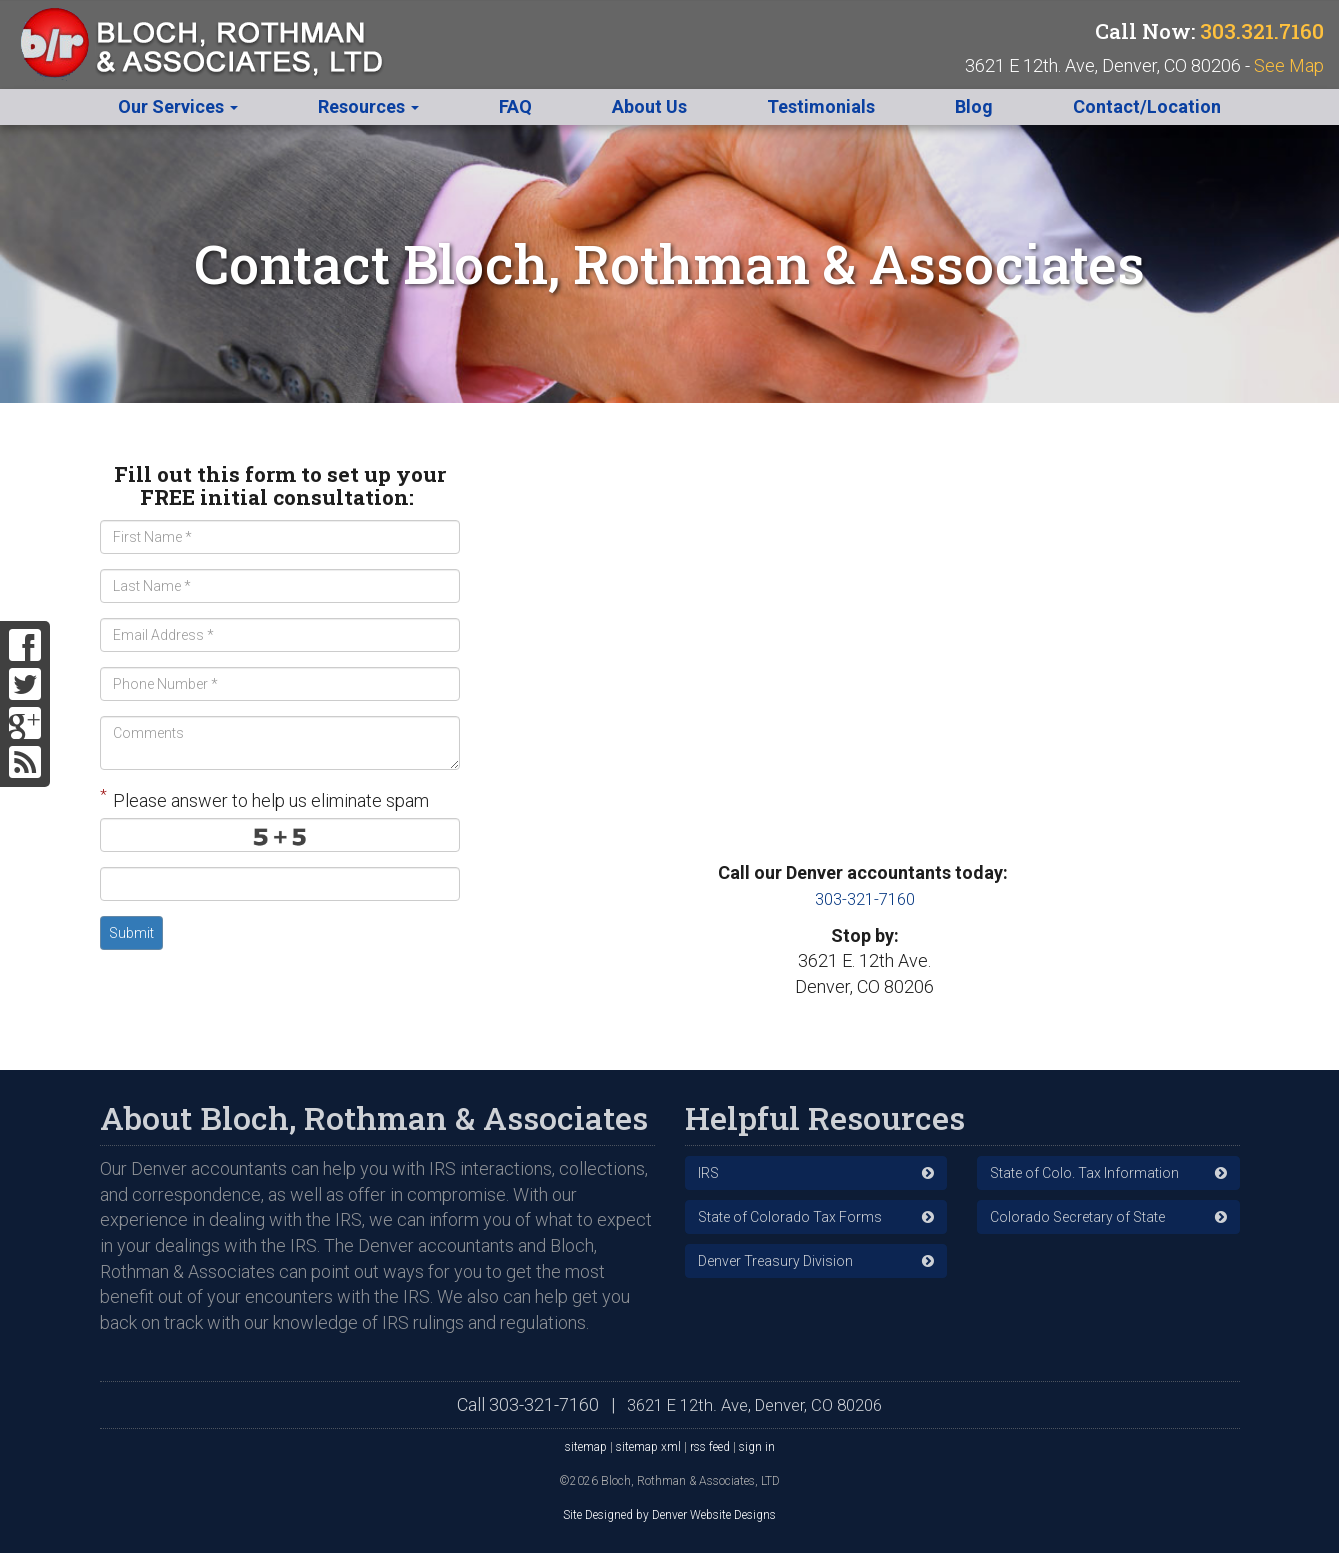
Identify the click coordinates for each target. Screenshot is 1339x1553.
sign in (757, 1445)
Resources (368, 106)
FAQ (515, 106)
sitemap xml (648, 1445)
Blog (974, 106)
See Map (1289, 65)
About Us (649, 106)
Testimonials (821, 106)
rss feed (710, 1445)
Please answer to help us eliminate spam (264, 798)
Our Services (178, 106)
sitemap (586, 1445)
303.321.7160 (1262, 31)
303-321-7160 (865, 898)
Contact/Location (1147, 106)
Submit (131, 933)
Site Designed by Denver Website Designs (669, 1514)
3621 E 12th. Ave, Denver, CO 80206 (755, 1403)
